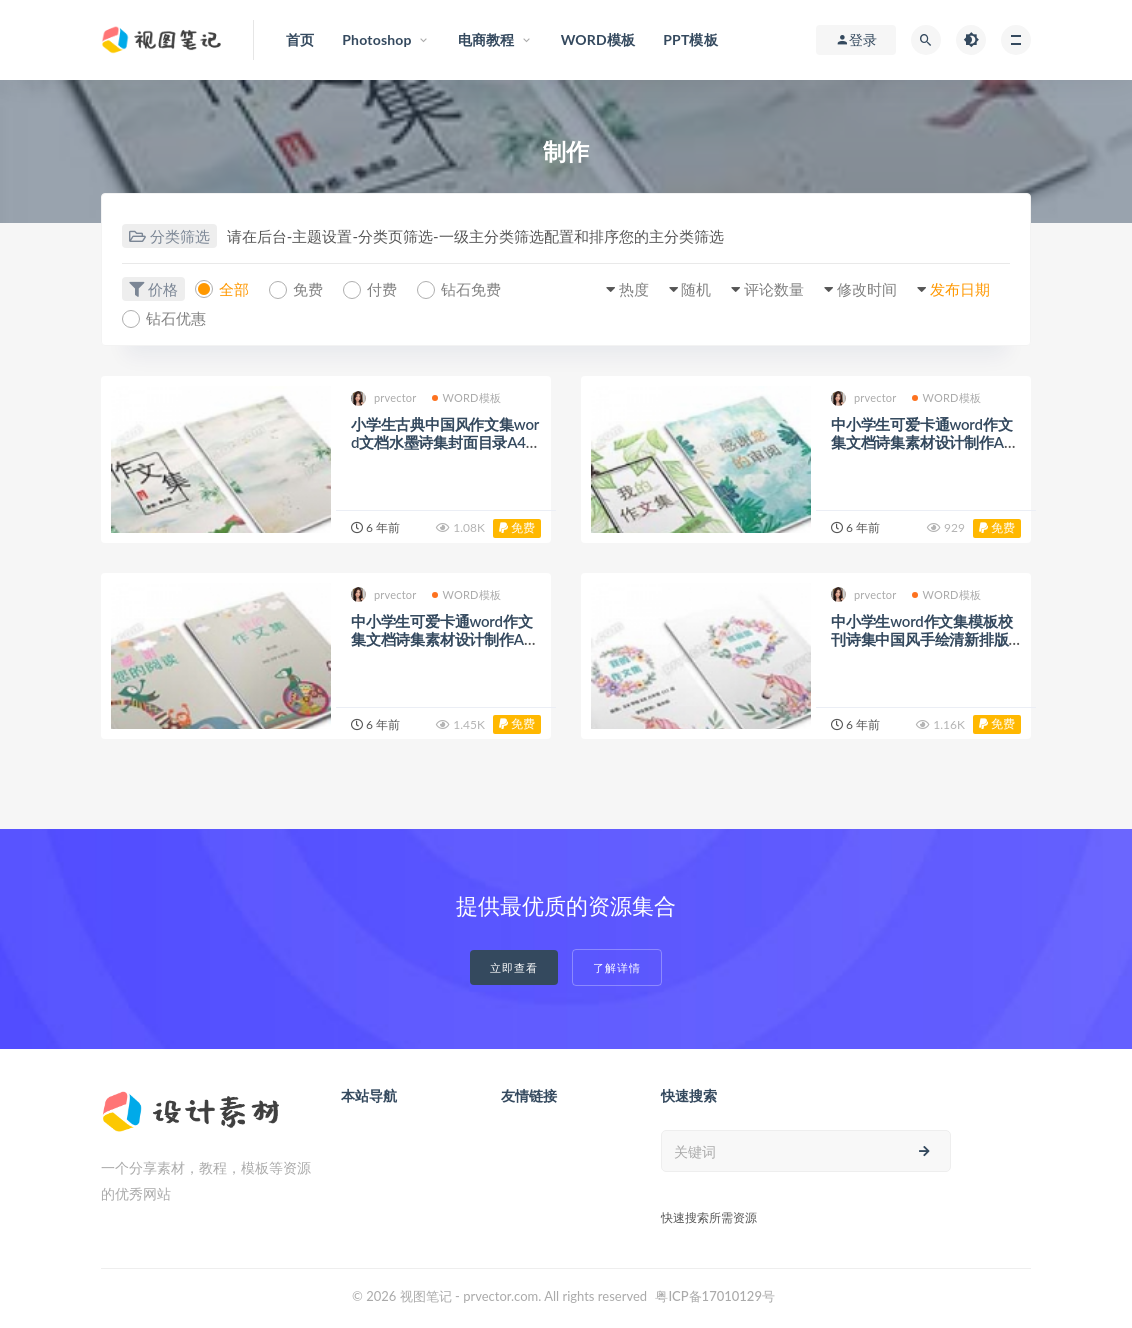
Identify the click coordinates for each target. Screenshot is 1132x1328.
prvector (384, 398)
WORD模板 (467, 397)
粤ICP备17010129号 (715, 1296)
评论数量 (774, 289)
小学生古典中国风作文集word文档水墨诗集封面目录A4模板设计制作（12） (446, 442)
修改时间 (867, 289)
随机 (696, 289)
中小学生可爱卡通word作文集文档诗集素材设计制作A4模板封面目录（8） (921, 442)
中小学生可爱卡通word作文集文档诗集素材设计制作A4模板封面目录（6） (441, 639)
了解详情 (617, 967)
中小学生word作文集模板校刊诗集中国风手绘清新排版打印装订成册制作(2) (921, 639)
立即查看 (514, 967)
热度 (634, 289)
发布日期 (960, 289)
